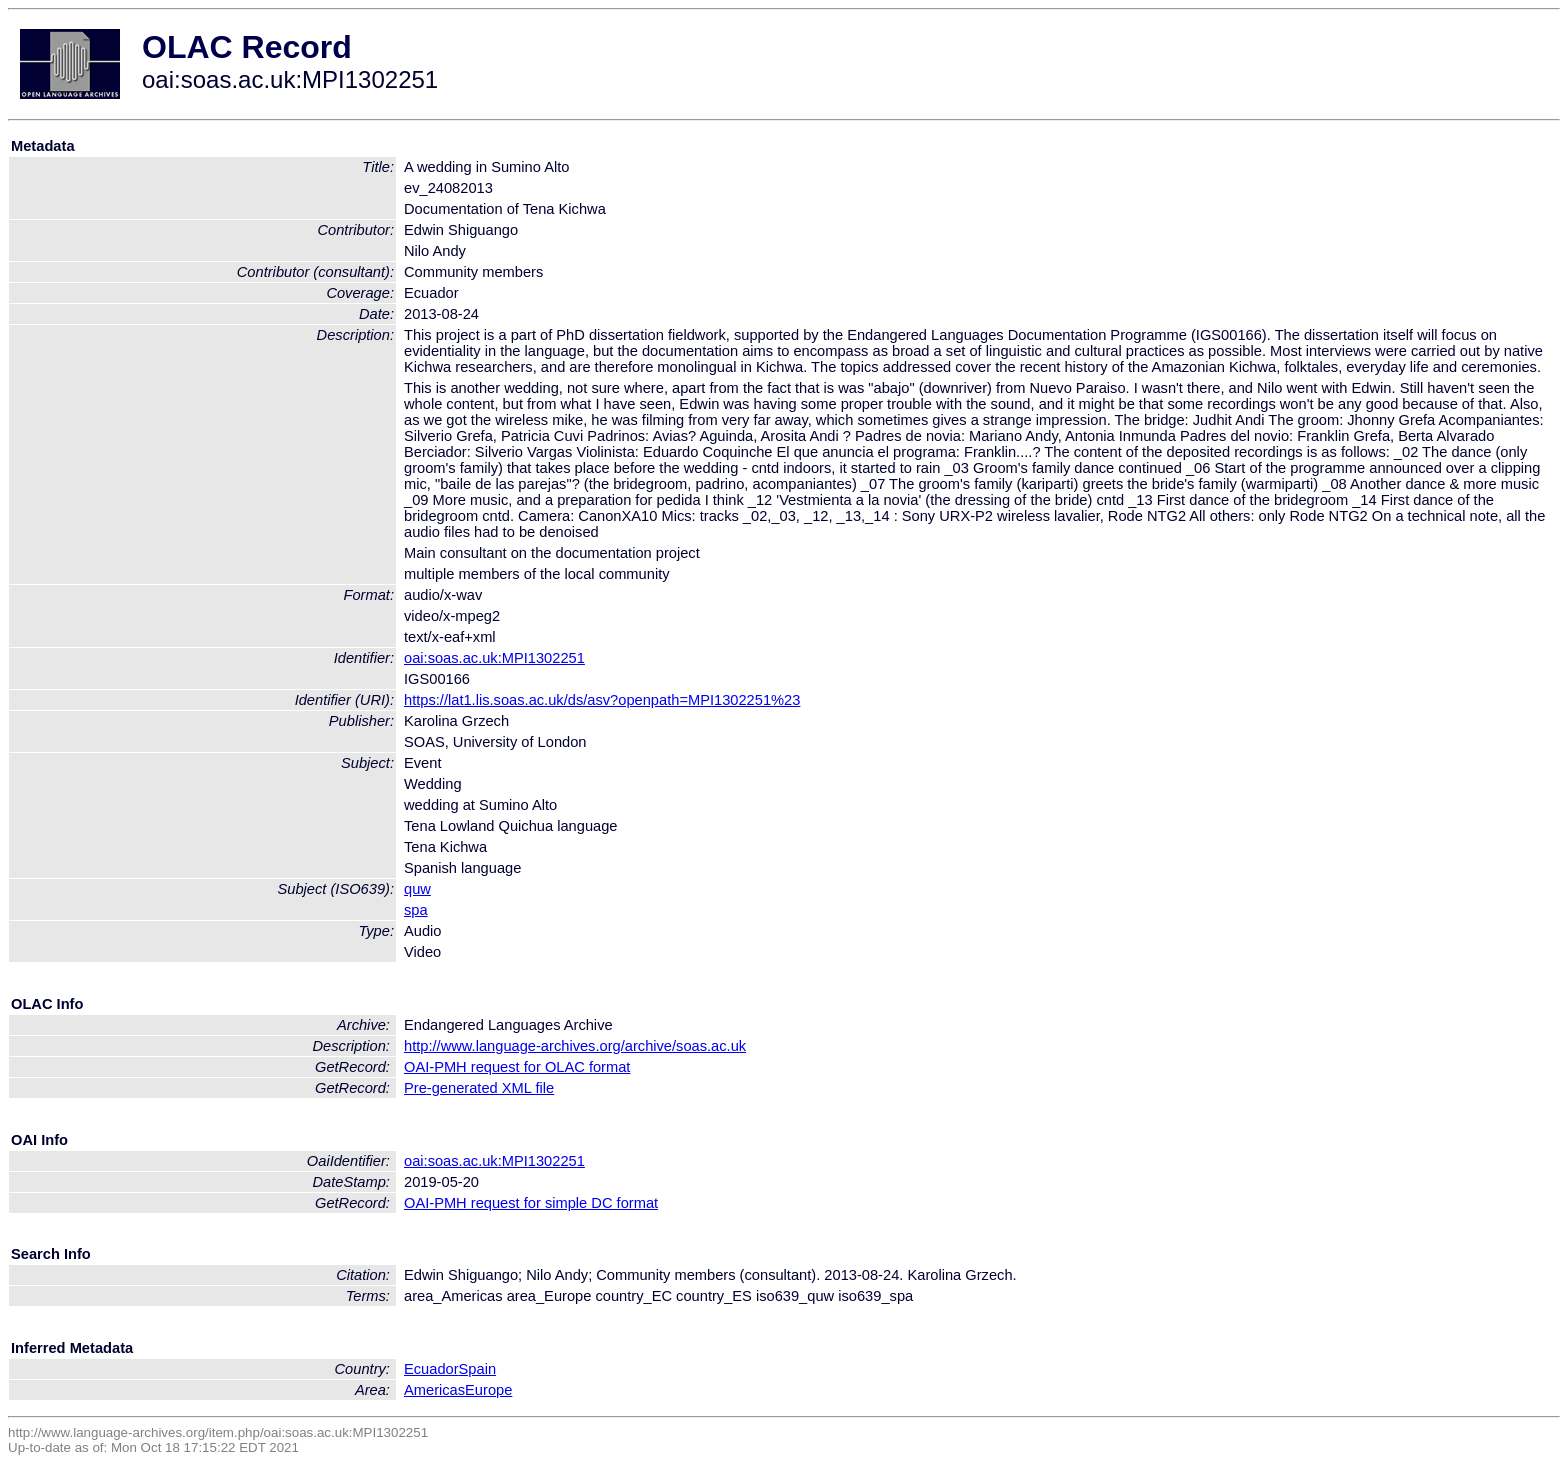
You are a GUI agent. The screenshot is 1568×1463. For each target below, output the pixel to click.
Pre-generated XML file (479, 1088)
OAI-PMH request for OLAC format (517, 1067)
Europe (488, 1390)
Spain (478, 1369)
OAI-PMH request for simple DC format (531, 1203)
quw (417, 889)
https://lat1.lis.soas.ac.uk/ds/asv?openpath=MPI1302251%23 (602, 700)
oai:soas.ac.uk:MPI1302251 (494, 658)
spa (416, 910)
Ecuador (431, 1369)
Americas (434, 1390)
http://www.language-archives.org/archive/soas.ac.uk (575, 1046)
